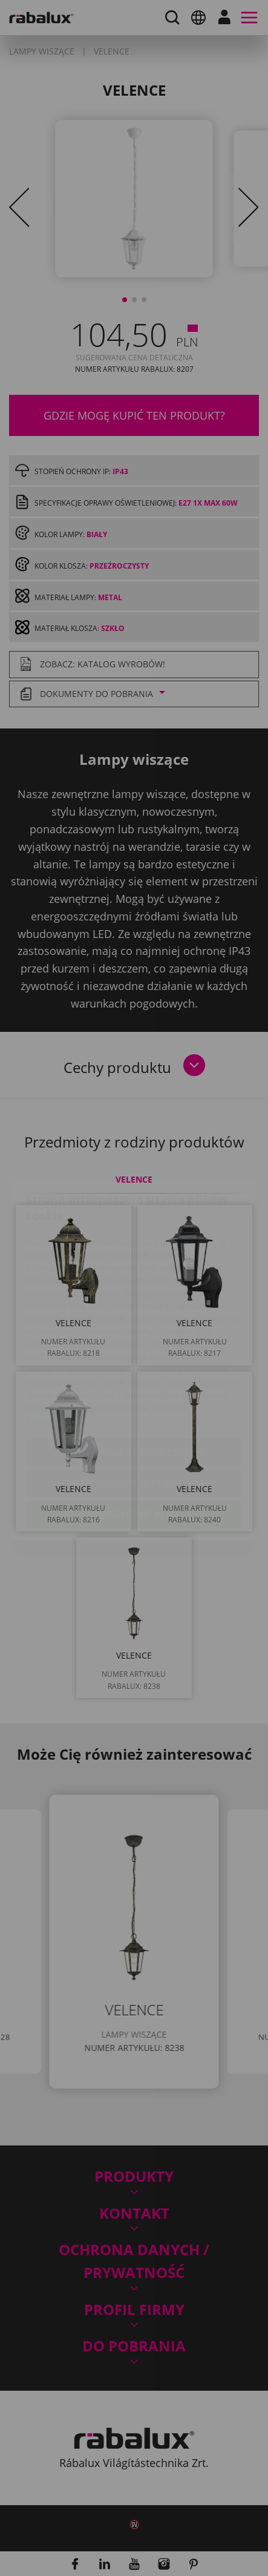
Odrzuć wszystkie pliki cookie (134, 1412)
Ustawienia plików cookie (134, 1381)
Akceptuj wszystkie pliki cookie (134, 1443)
